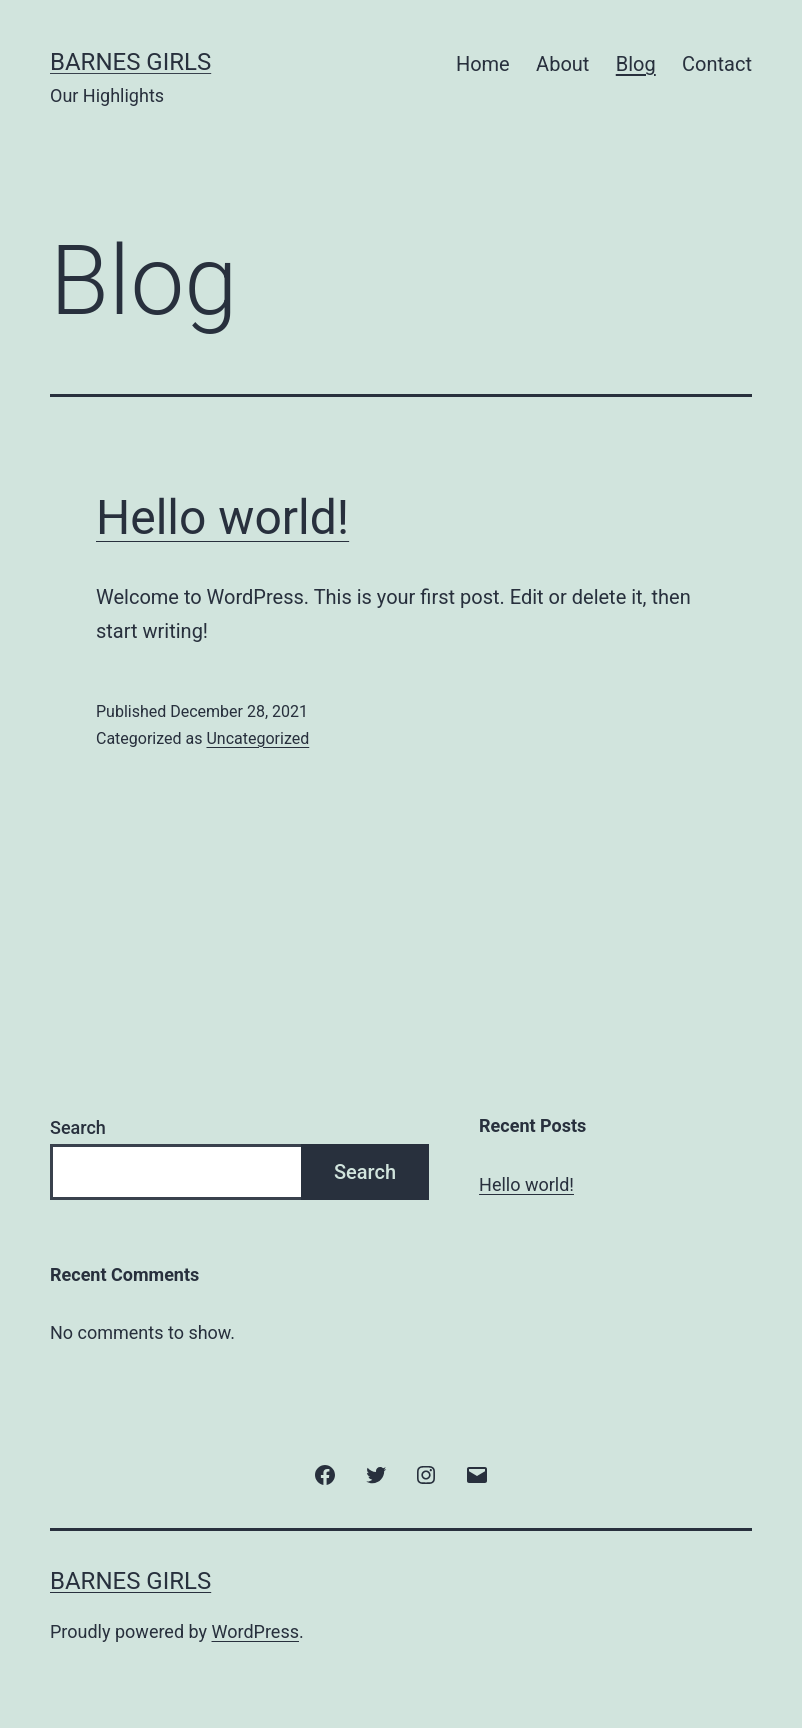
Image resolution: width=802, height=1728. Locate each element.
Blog (636, 64)
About (562, 64)
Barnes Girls (130, 62)
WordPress (255, 1631)
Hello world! (222, 517)
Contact (717, 64)
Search (78, 1127)
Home (483, 64)
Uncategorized (257, 738)
